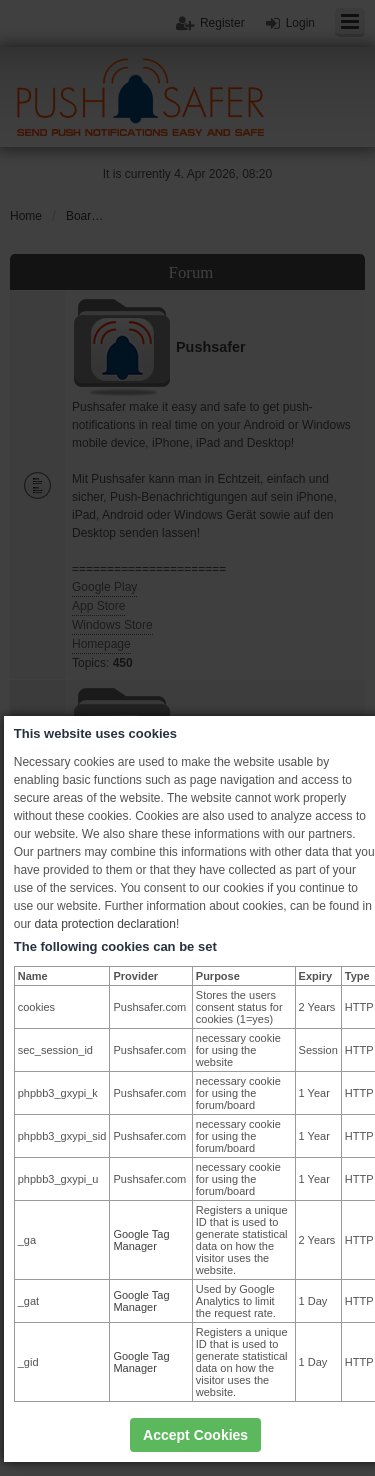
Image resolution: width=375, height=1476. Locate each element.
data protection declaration (104, 924)
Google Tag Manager (141, 1240)
